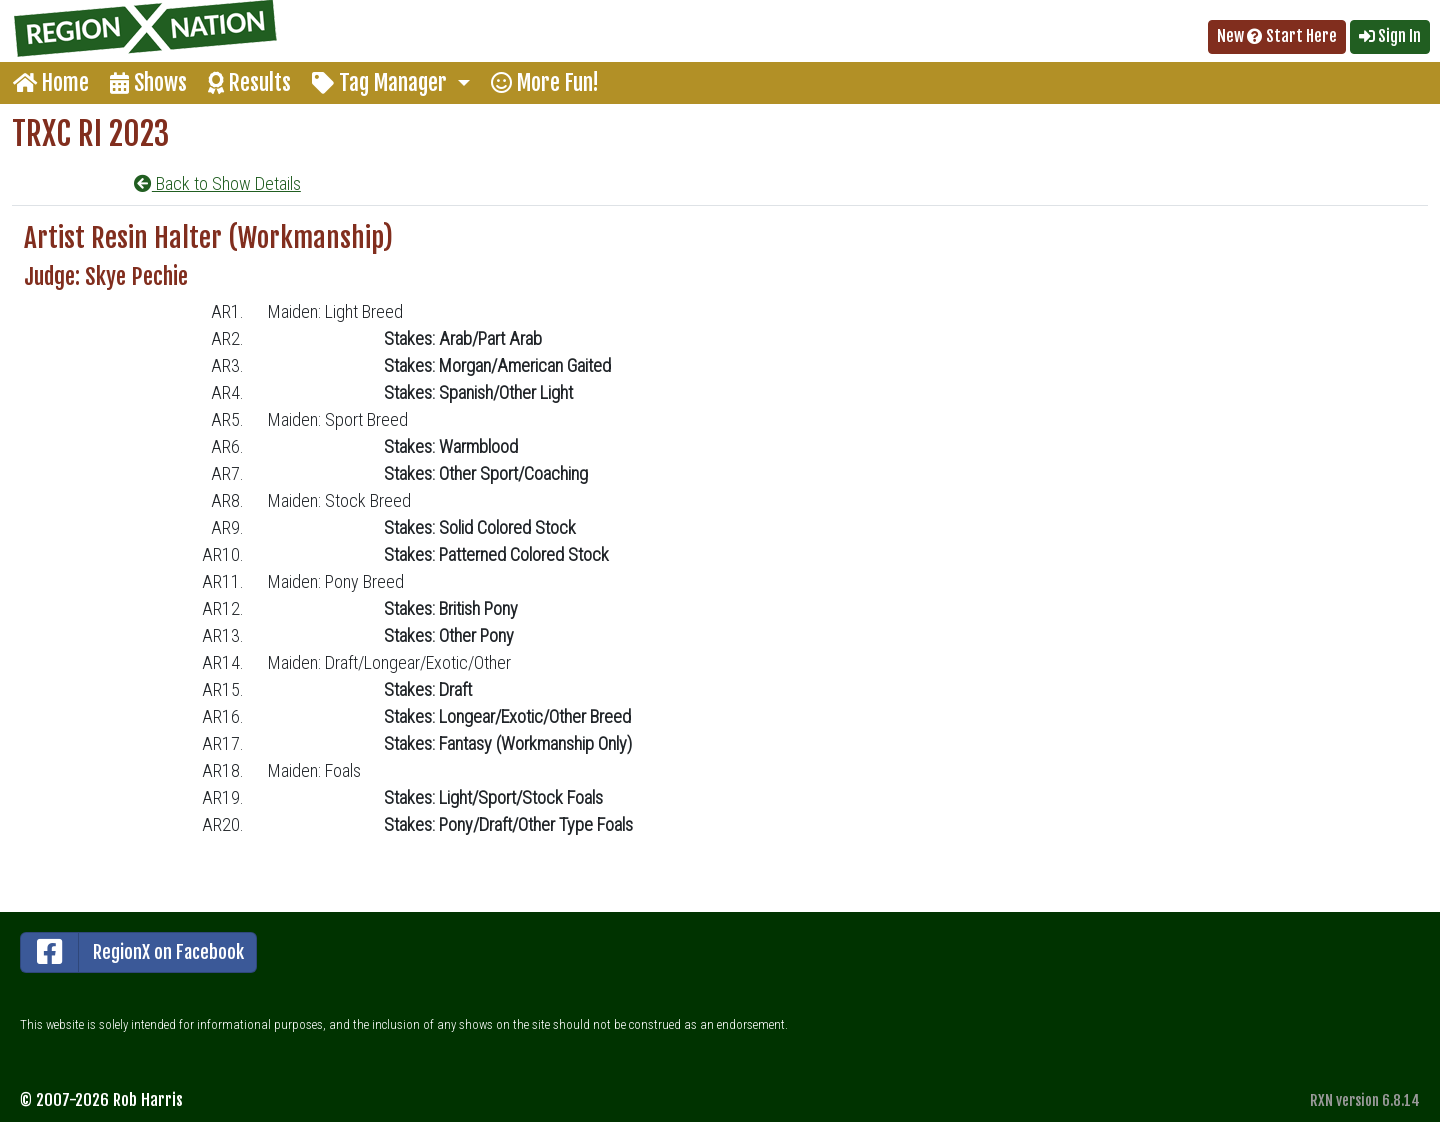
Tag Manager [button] (382, 82)
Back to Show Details (217, 183)
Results (249, 82)
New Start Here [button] (1277, 36)
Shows (148, 82)
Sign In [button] (1390, 36)
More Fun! (545, 82)
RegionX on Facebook (132, 952)
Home (51, 82)
